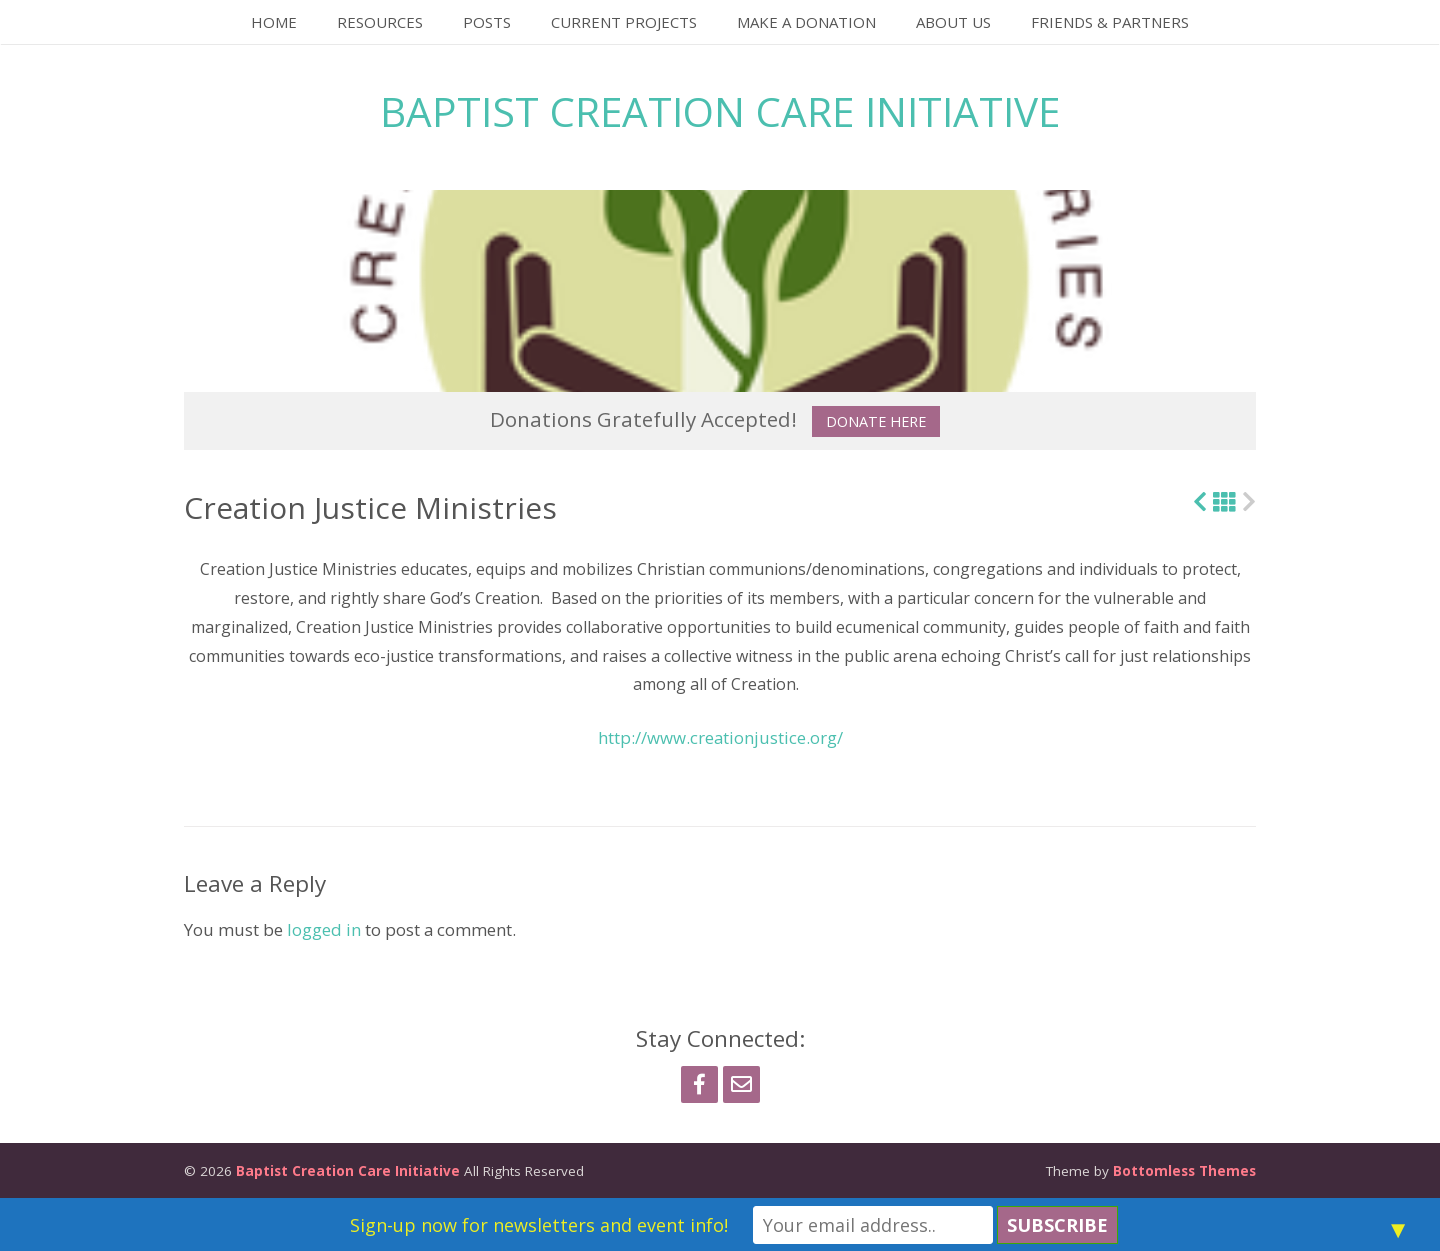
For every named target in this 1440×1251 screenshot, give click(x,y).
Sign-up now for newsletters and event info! (539, 1225)
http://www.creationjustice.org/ (720, 737)
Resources (380, 22)
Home (274, 22)
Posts (487, 22)
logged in (324, 929)
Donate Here (876, 421)
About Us (953, 22)
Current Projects (624, 22)
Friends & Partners (1110, 22)
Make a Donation (806, 22)
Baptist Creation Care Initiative (720, 111)
